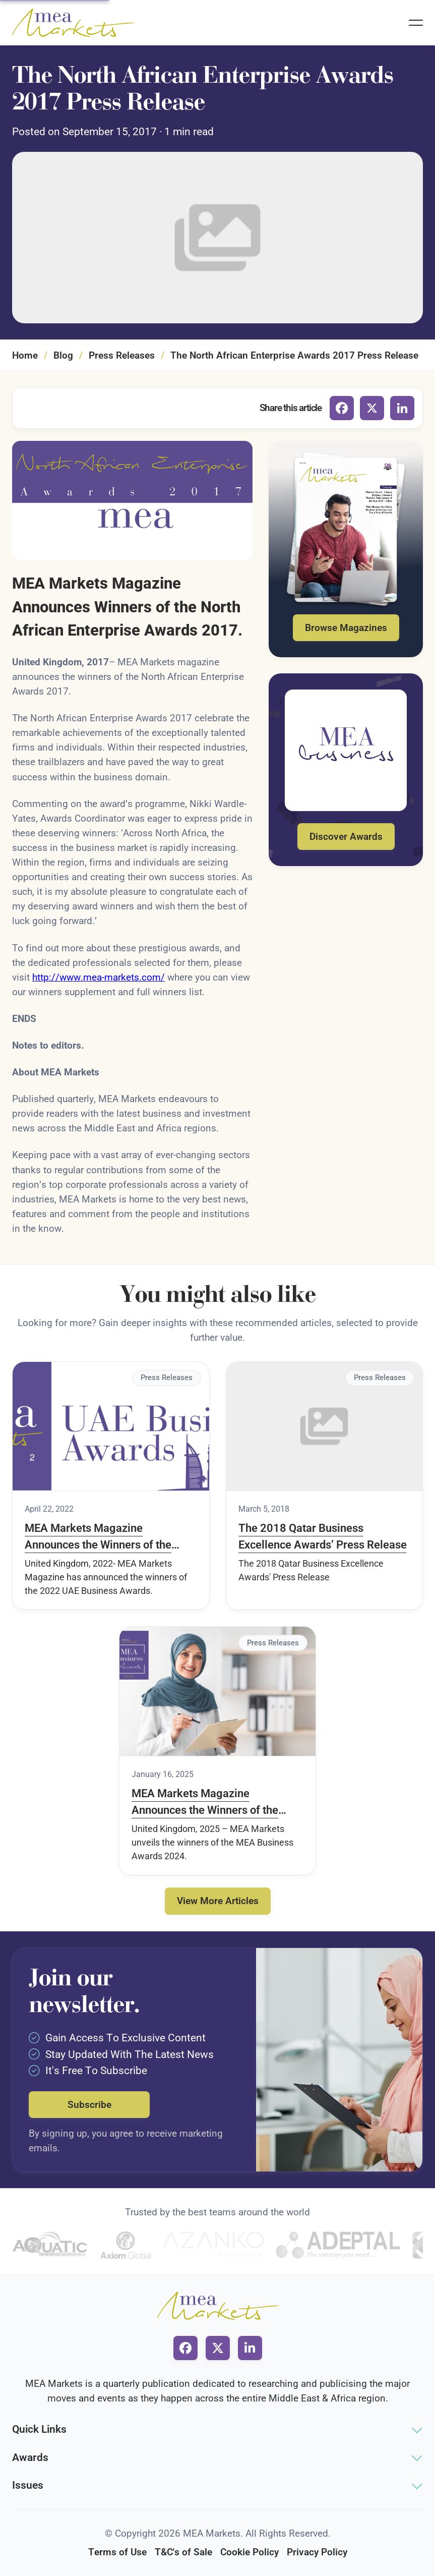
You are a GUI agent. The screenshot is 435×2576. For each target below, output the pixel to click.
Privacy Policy (317, 2552)
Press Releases (122, 355)
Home (25, 355)
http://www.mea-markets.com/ (98, 977)
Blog (63, 355)
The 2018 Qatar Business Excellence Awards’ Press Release (322, 1536)
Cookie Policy (249, 2552)
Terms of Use (117, 2552)
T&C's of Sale (183, 2552)
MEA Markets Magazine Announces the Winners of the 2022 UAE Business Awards (98, 1537)
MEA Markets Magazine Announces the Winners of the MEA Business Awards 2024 (205, 1802)
